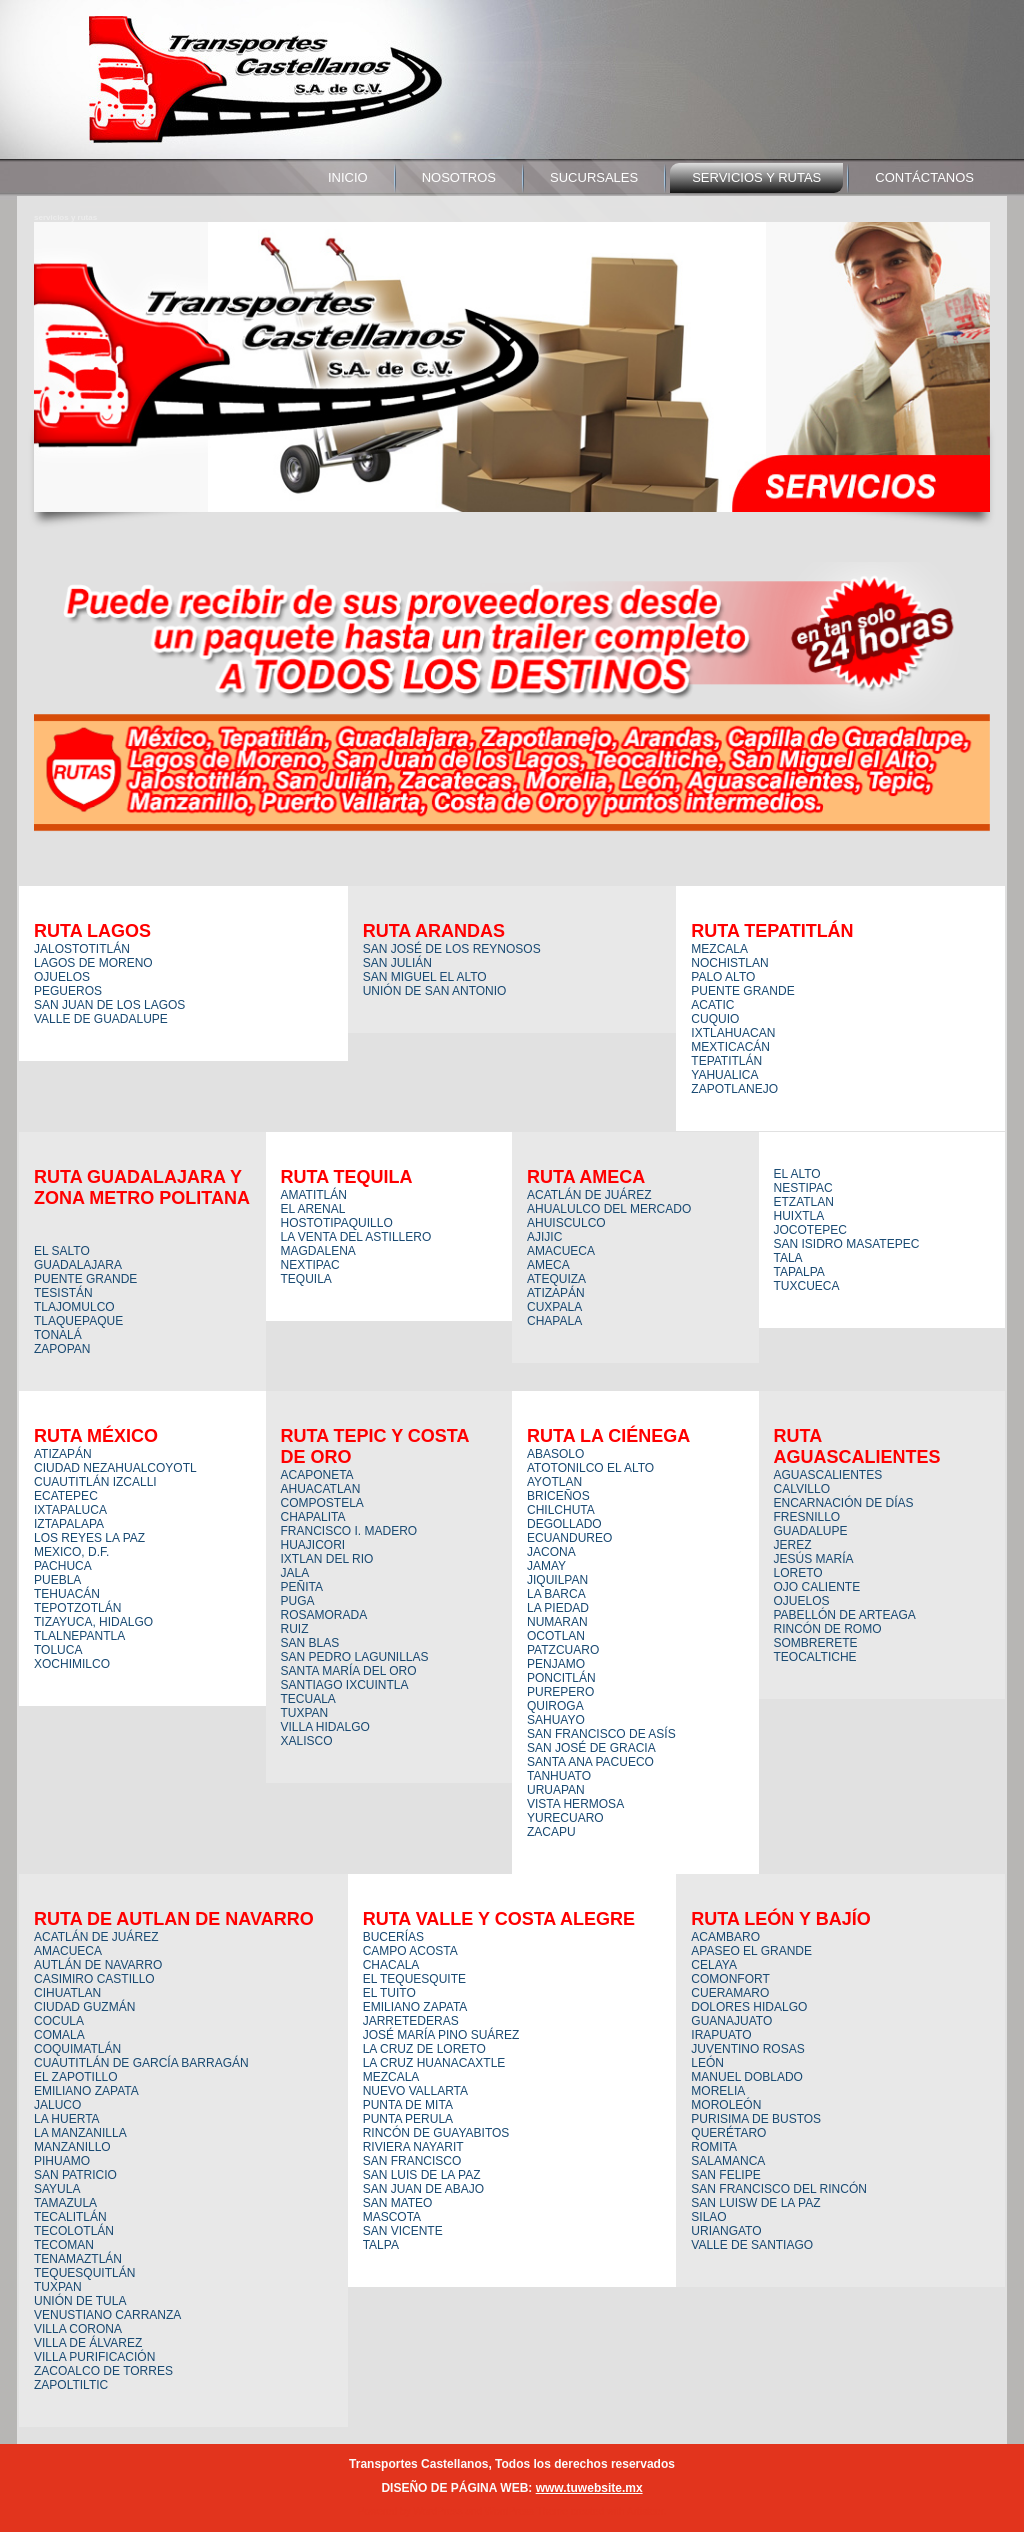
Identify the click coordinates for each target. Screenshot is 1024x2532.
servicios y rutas (756, 177)
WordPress (437, 2511)
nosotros (459, 177)
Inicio (348, 177)
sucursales (594, 177)
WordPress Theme (526, 2511)
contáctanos (924, 177)
